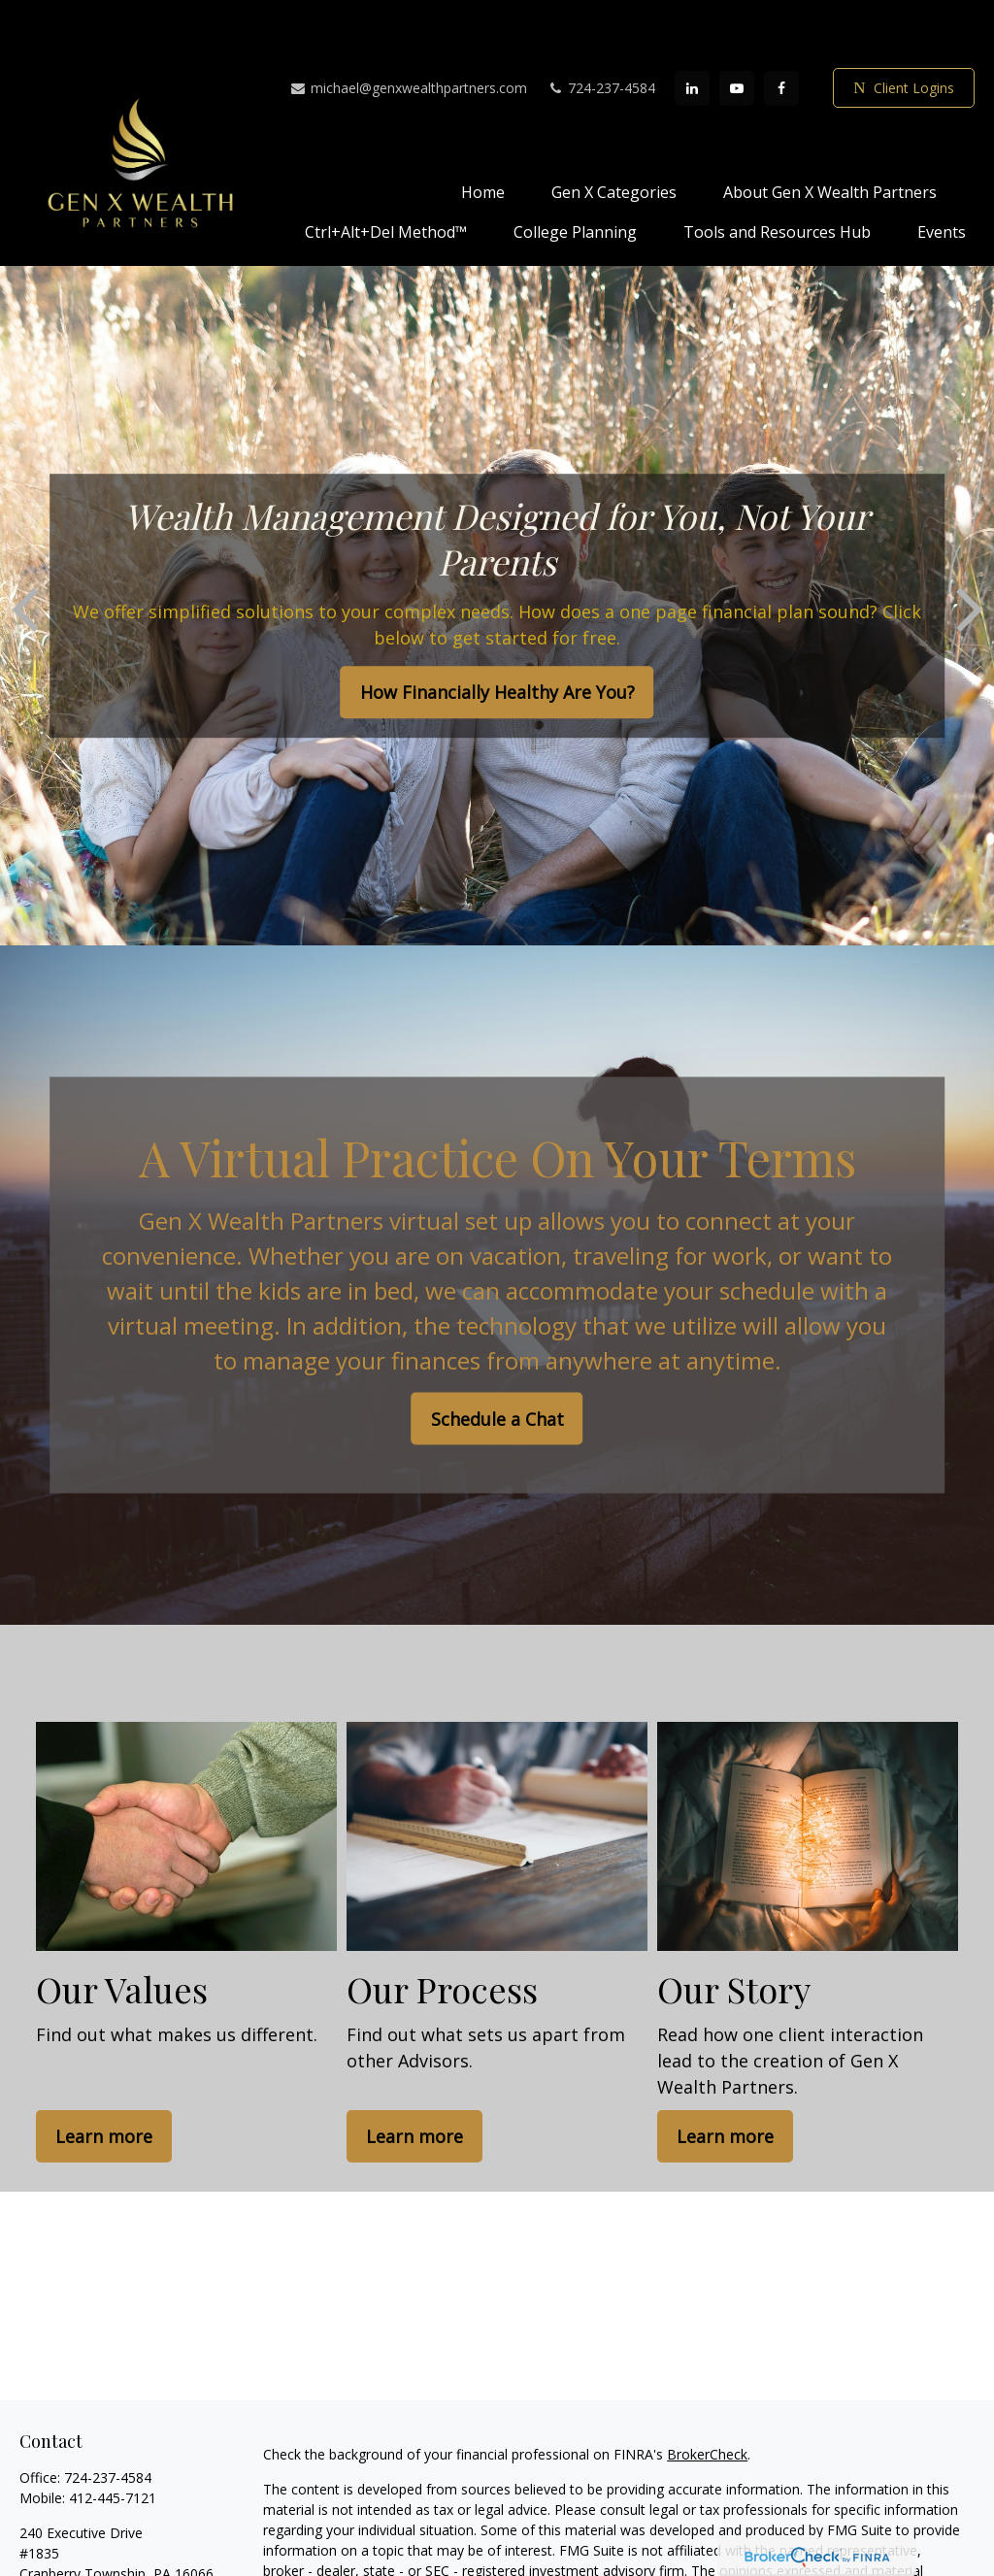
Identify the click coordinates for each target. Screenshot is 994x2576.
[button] (483, 133)
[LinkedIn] (692, 30)
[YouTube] (736, 30)
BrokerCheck (707, 2396)
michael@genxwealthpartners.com (408, 29)
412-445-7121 (112, 2439)
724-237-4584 (601, 29)
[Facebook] (781, 30)
